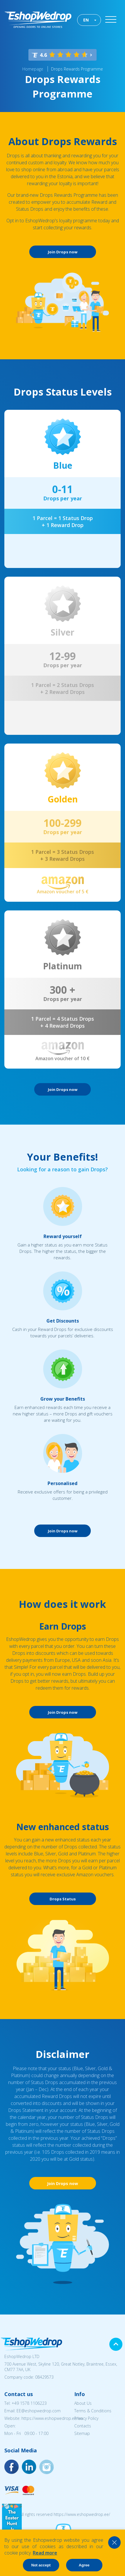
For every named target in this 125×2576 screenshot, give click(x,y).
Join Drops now (62, 252)
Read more (45, 2553)
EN (86, 20)
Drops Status (63, 1899)
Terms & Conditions (92, 2410)
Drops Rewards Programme (77, 69)
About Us (83, 2403)
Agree (84, 2565)
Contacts (82, 2426)
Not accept (40, 2565)
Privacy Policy (86, 2418)
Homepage (32, 69)
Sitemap (82, 2433)
